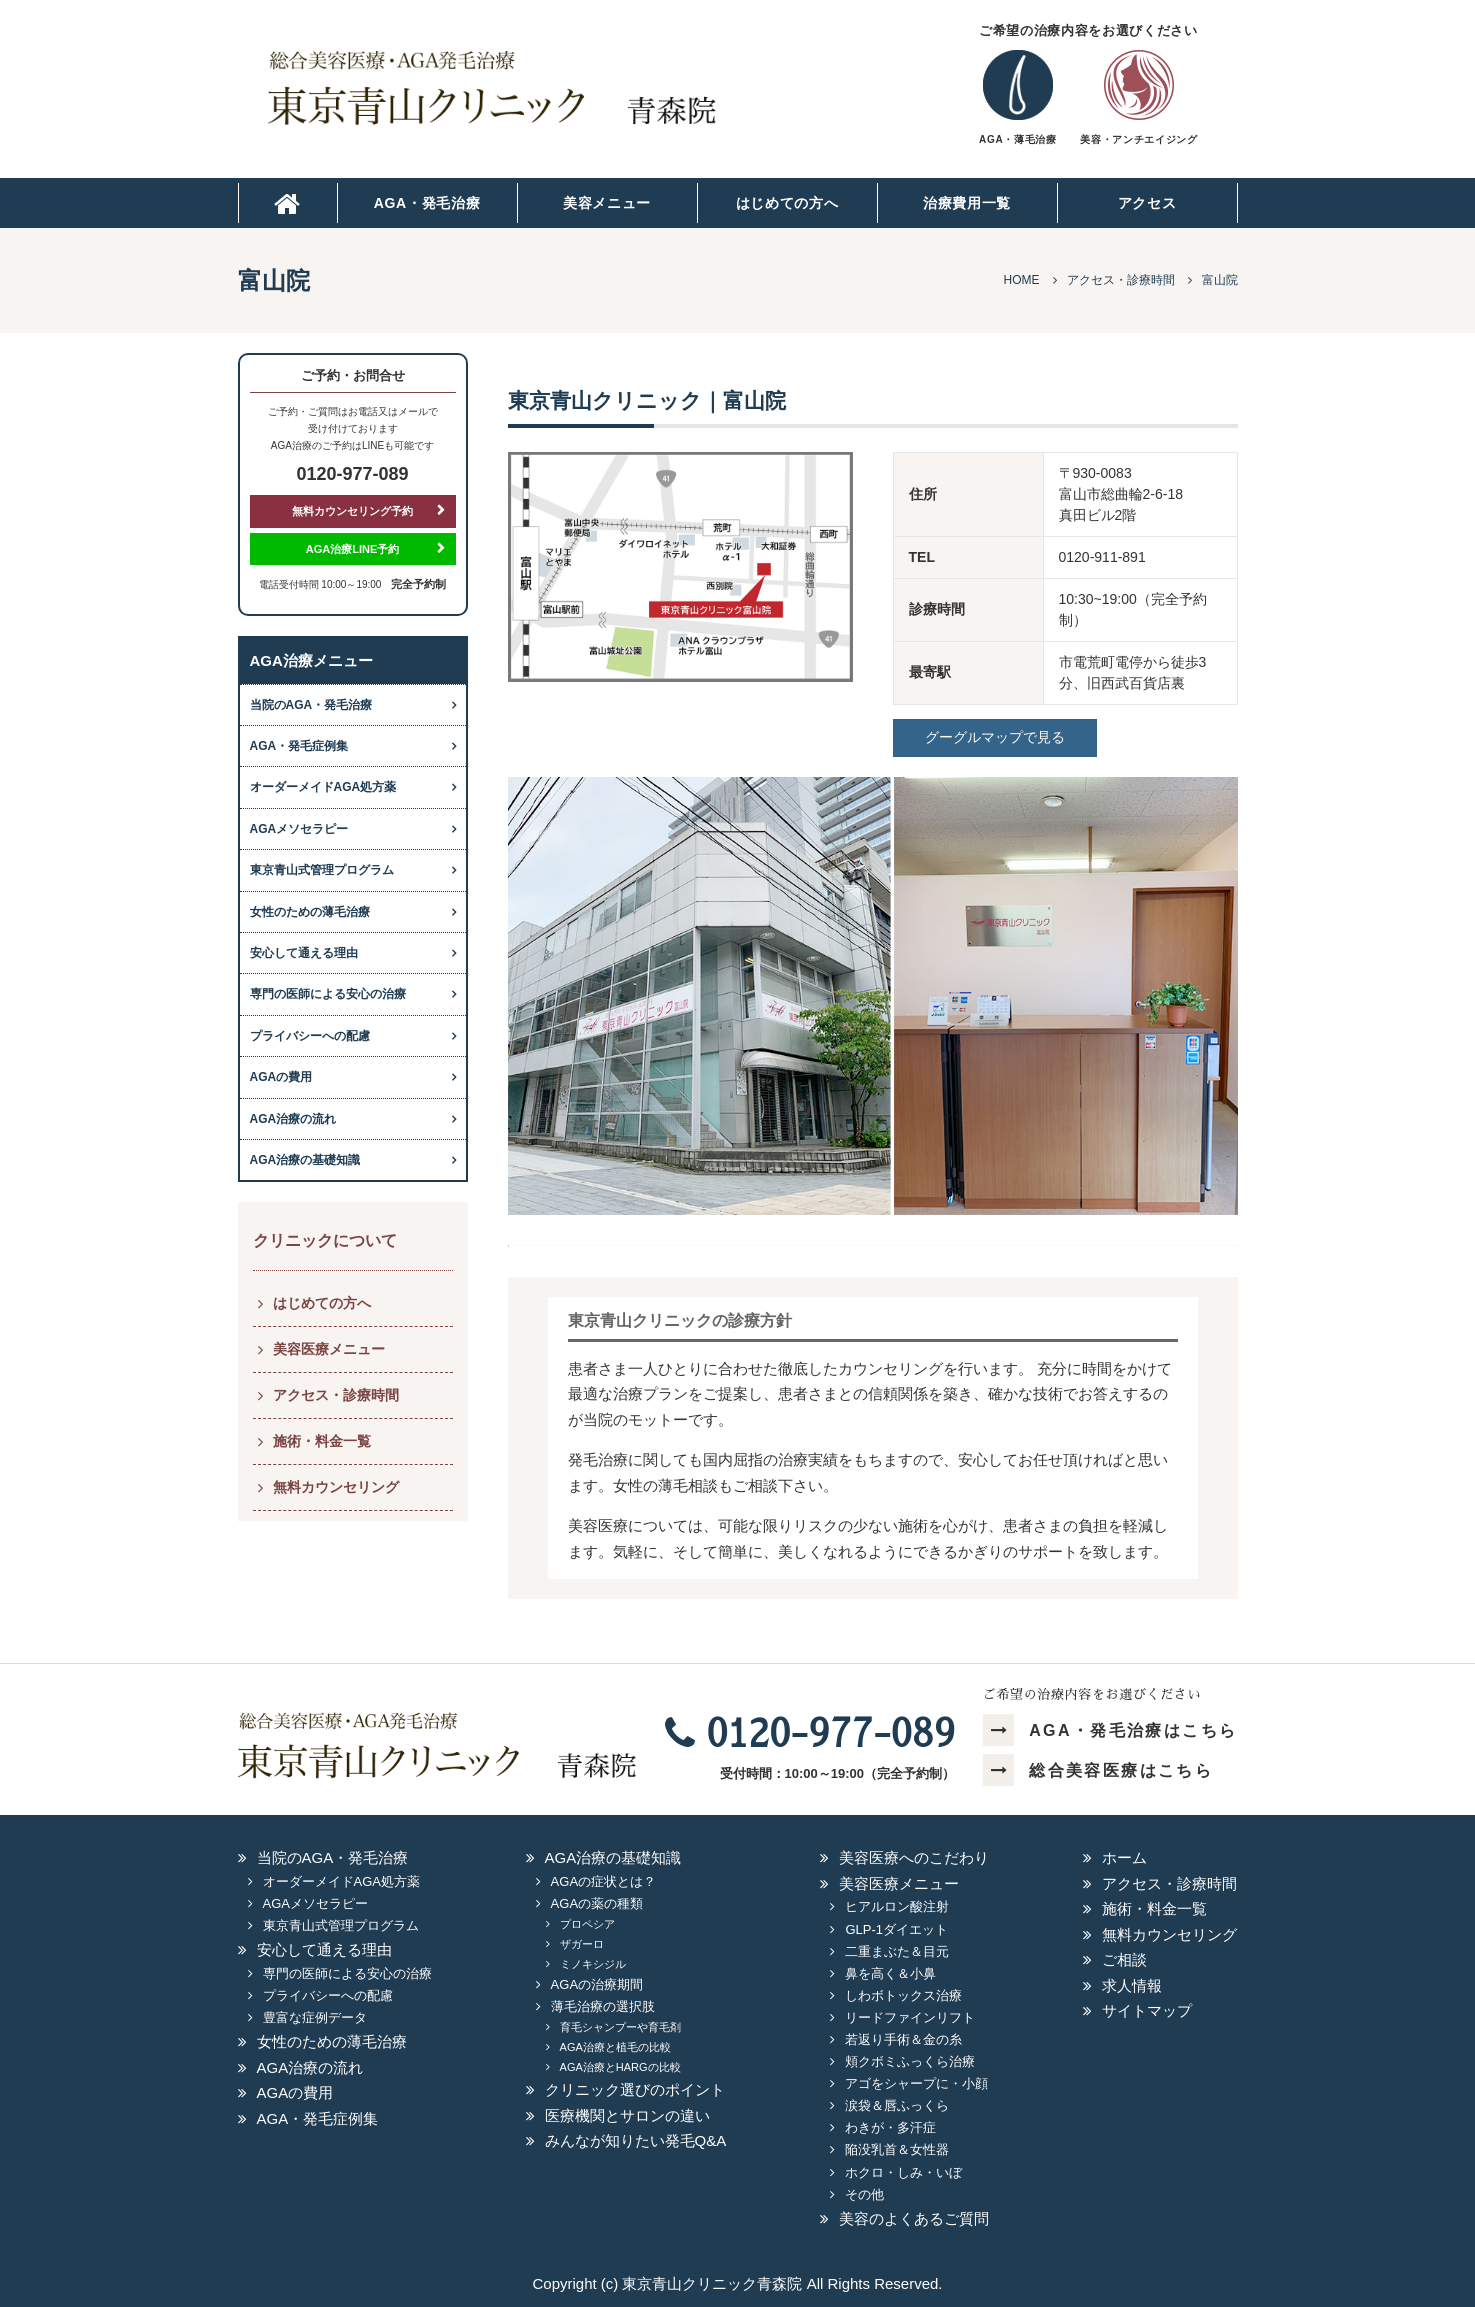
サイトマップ (1147, 2010)
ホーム (1124, 1857)
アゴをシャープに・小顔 (916, 2083)
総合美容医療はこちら (1098, 1770)
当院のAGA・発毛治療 (311, 705)
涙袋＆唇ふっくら (897, 2105)
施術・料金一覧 (322, 1441)
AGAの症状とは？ (603, 1881)
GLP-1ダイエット (896, 1929)
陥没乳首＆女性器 (897, 2149)
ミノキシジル (593, 1964)
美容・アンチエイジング (1138, 139)
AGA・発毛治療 (427, 203)
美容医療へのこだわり (914, 1857)
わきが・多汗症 (890, 2127)
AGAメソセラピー (299, 829)
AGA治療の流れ (293, 1119)
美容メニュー (607, 203)
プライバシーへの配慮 (310, 1036)
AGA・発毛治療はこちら (1110, 1730)
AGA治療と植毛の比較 (615, 2047)
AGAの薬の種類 (597, 1903)
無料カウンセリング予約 (352, 511)
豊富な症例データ (315, 2017)
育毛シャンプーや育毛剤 (620, 2027)
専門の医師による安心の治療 (328, 994)
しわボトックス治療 (903, 1995)
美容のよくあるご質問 (914, 2218)
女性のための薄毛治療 (310, 912)
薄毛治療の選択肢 (603, 2006)
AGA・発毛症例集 (299, 746)
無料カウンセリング (336, 1487)
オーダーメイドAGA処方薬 (323, 787)
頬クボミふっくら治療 (910, 2061)
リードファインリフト (910, 2017)
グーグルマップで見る (995, 737)
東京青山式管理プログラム (322, 870)
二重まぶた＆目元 (897, 1951)
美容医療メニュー (329, 1349)
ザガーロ (582, 1944)
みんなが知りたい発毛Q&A (636, 2140)
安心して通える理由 (304, 953)
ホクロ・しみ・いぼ (903, 2172)
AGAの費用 (281, 1077)
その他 (864, 2194)
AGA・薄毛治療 (1017, 139)
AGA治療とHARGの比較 (620, 2067)
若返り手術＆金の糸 (903, 2039)
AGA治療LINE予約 (353, 549)
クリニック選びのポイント (635, 2089)
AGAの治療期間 (597, 1984)
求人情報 (1132, 1985)
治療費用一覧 (967, 203)
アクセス (1147, 203)
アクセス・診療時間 (336, 1395)
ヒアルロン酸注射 (897, 1906)
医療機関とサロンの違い (627, 2115)
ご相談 (1124, 1959)
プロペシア (587, 1924)
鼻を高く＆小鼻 (890, 1973)
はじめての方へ (787, 203)
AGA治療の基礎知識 (305, 1160)
